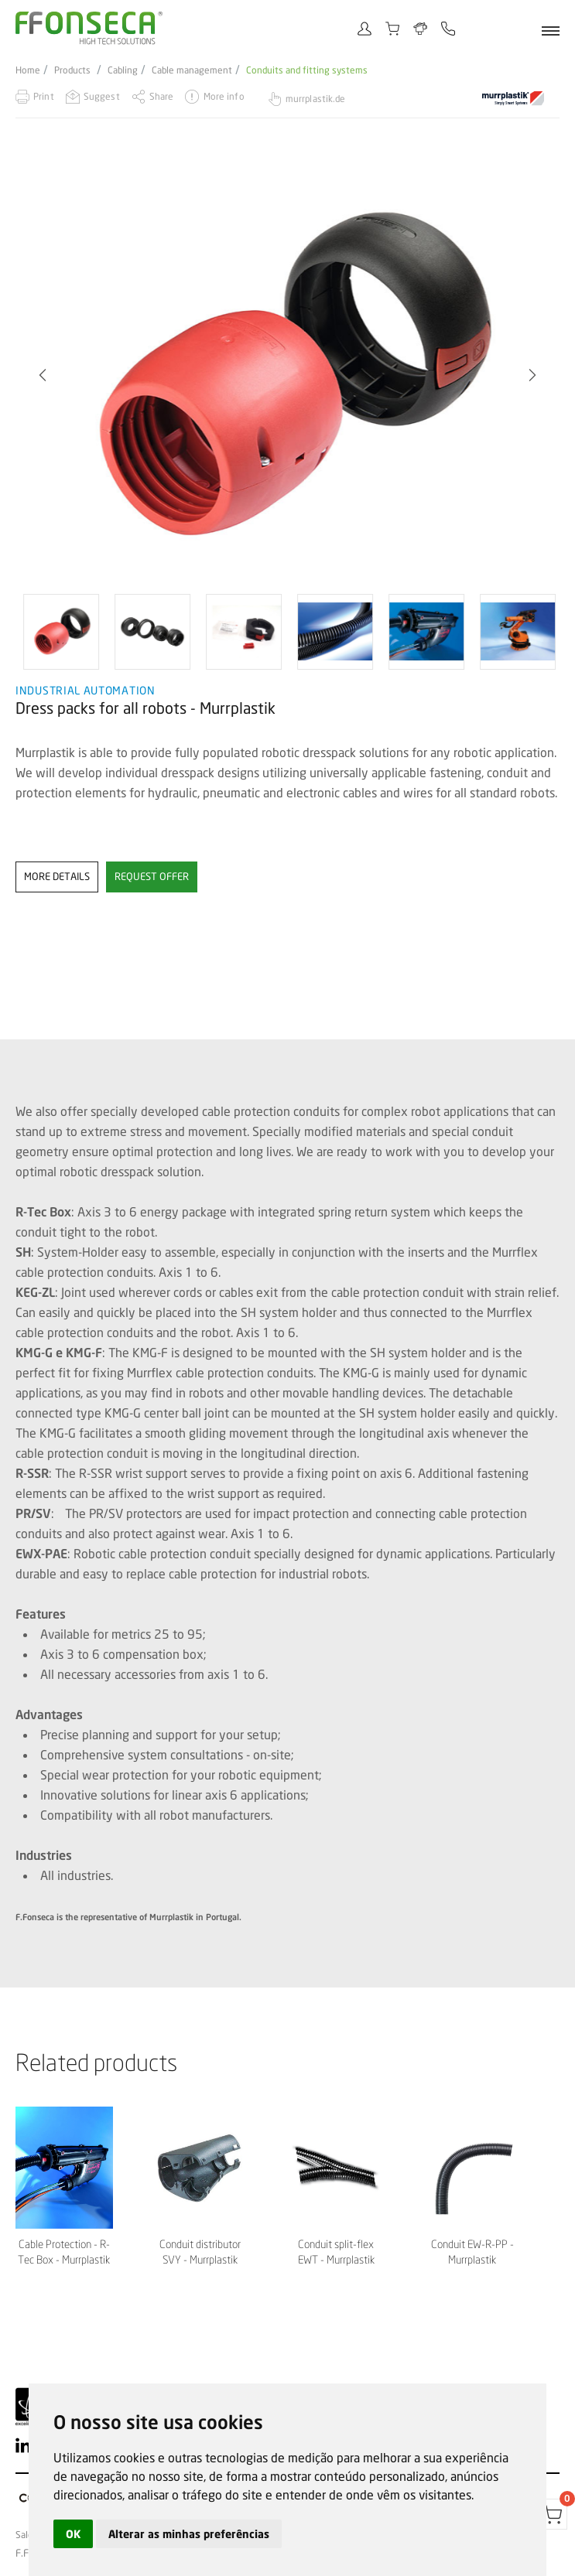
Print (43, 96)
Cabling (123, 70)
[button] (42, 375)
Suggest (102, 96)
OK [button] (73, 2533)
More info (224, 96)
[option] (287, 375)
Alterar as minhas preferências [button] (188, 2533)
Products (72, 70)
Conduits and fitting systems (307, 70)
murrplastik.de (316, 98)
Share (161, 96)
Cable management (192, 70)
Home (27, 70)
